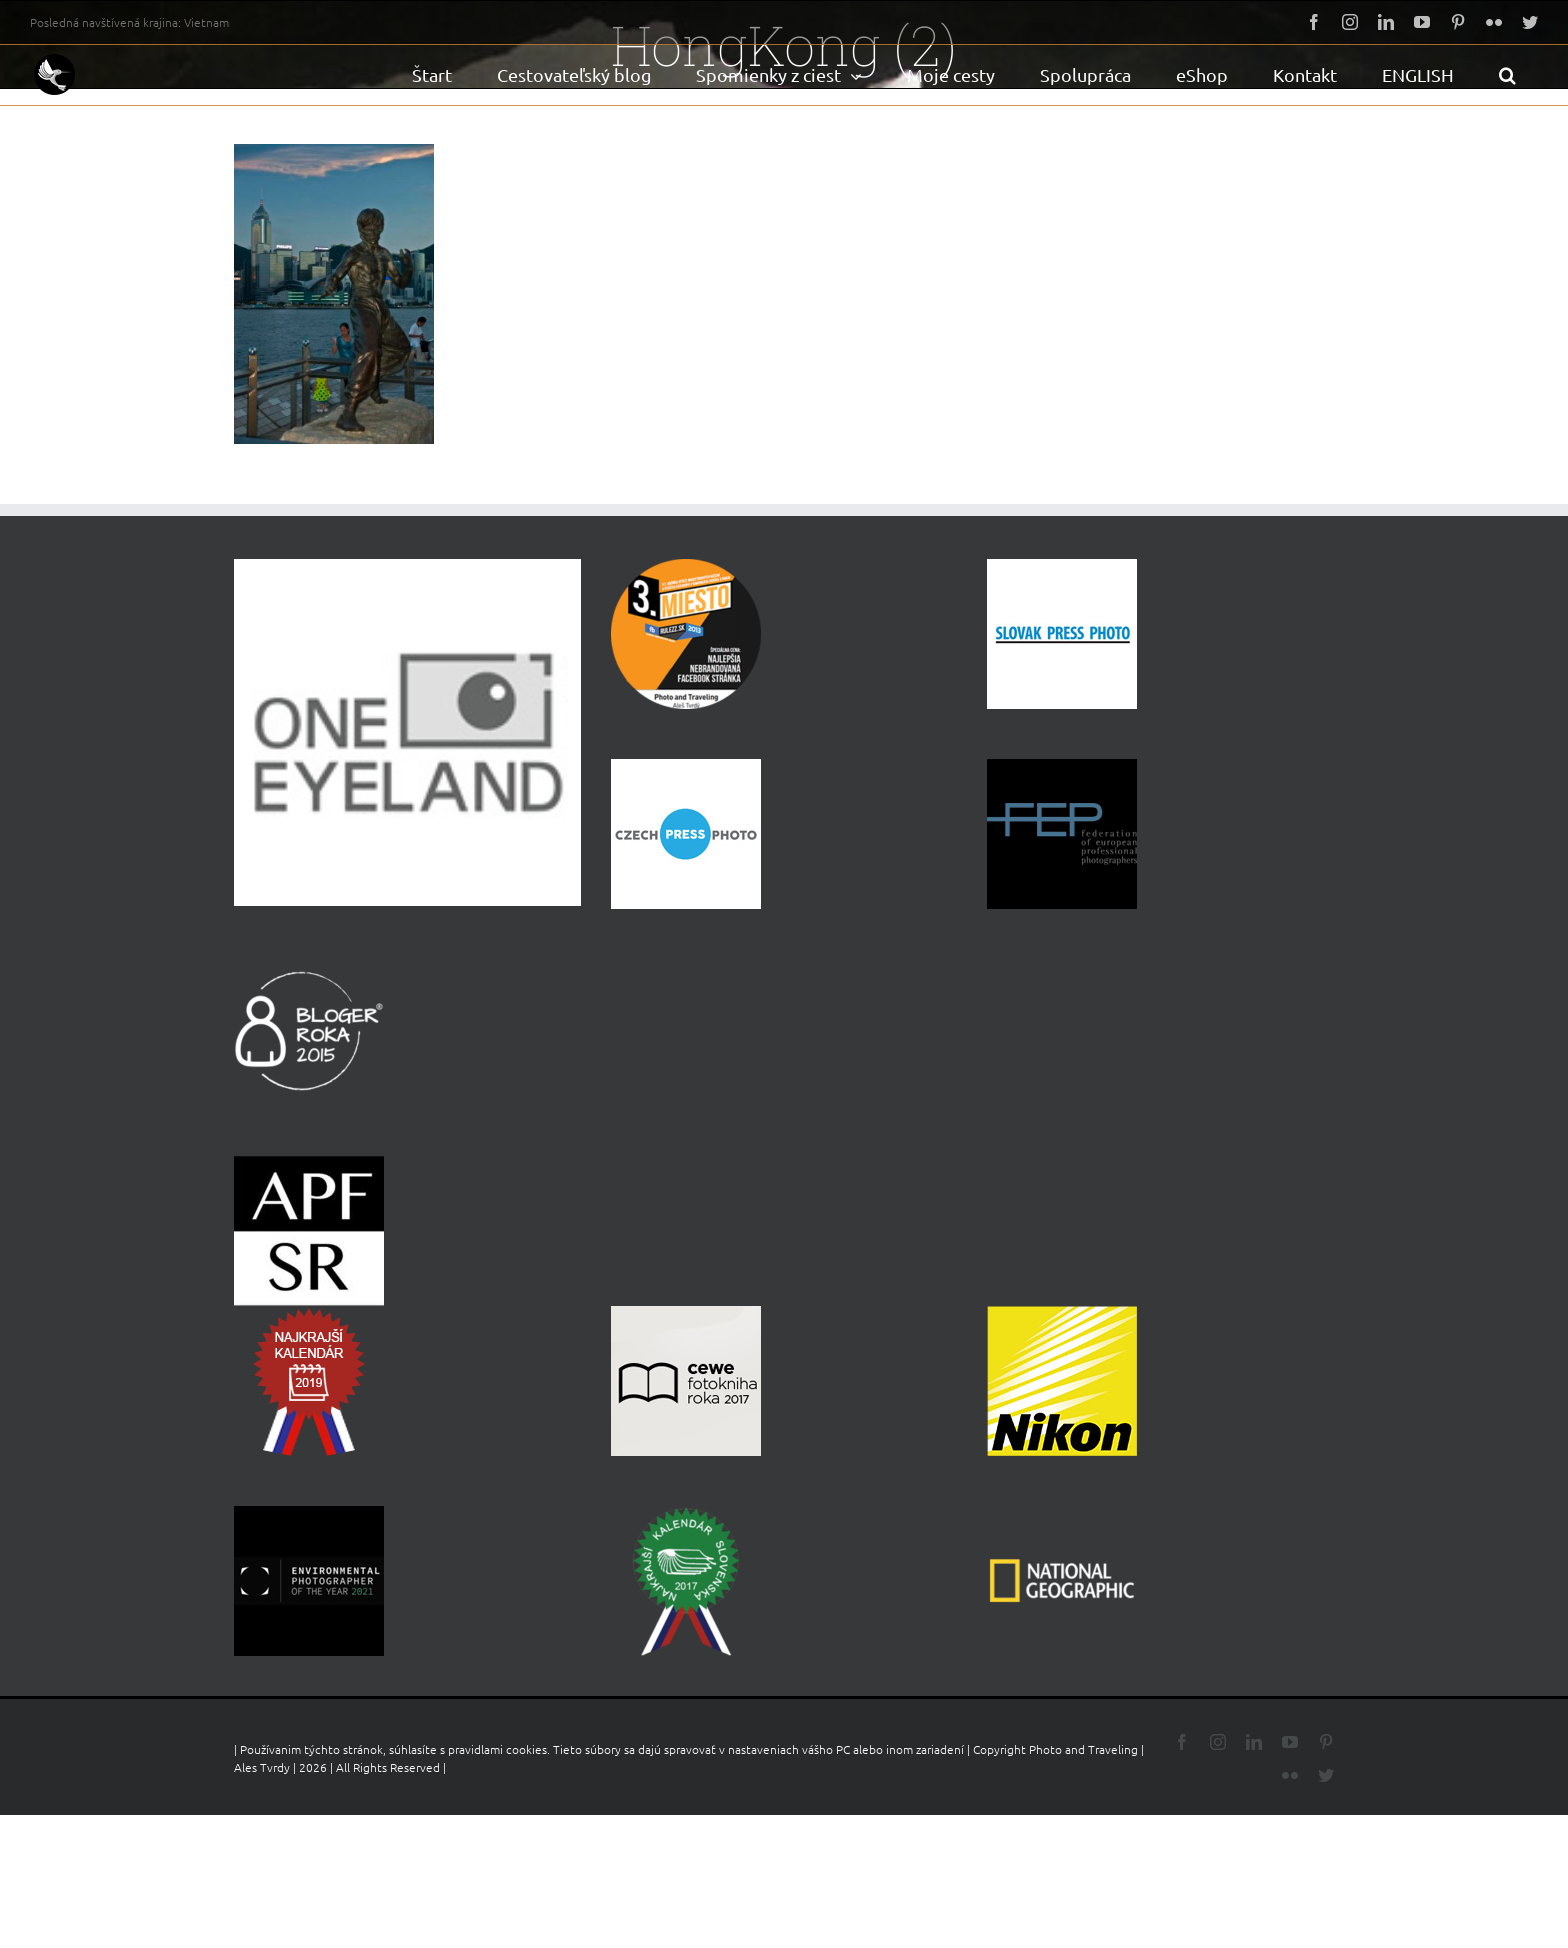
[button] (1507, 75)
